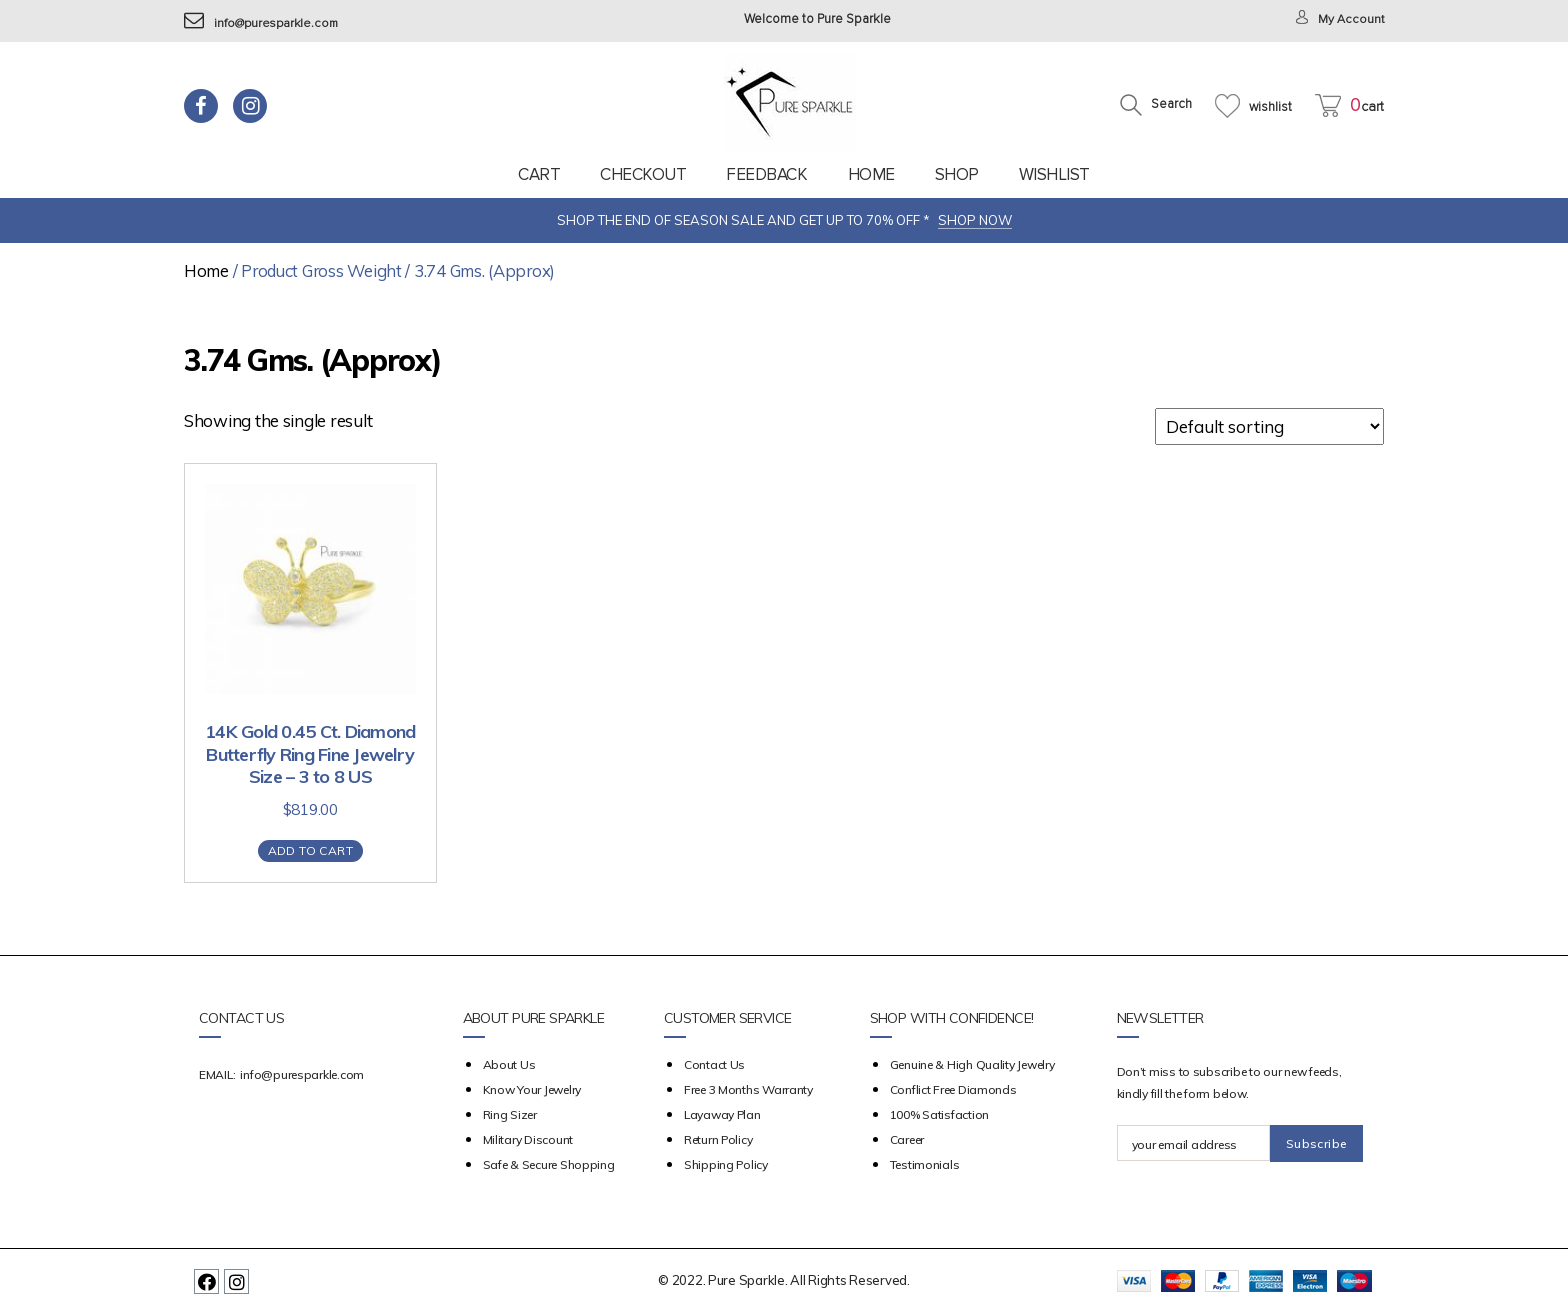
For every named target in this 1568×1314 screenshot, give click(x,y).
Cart (539, 174)
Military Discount (528, 1139)
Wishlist (1054, 174)
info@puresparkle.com (264, 23)
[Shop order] (1269, 426)
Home (871, 174)
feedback (766, 174)
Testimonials (925, 1164)
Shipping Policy (726, 1164)
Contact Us (714, 1064)
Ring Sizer (510, 1114)
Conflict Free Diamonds (953, 1089)
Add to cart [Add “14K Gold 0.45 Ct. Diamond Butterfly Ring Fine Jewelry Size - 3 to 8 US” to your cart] (310, 850)
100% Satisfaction (939, 1114)
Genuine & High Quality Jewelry (972, 1064)
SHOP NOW (975, 220)
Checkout (643, 174)
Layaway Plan (722, 1114)
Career (907, 1139)
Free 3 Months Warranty (748, 1089)
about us (509, 1064)
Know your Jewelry (532, 1089)
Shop (957, 174)
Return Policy (718, 1139)
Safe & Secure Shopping (549, 1164)
